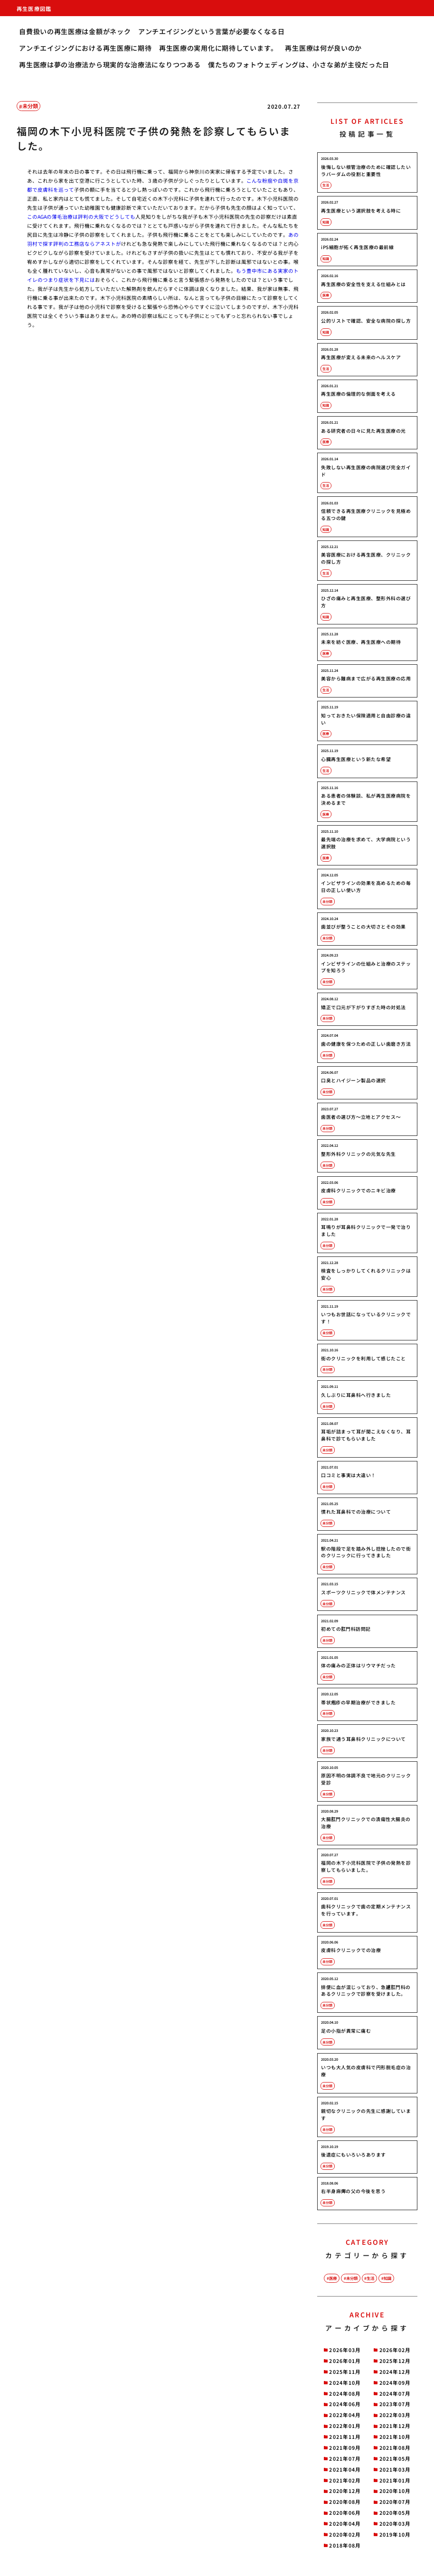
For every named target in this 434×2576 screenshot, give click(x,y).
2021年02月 (344, 2480)
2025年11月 (344, 2371)
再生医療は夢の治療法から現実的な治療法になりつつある (109, 64)
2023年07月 (395, 2404)
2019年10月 (395, 2534)
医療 (333, 2278)
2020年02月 (344, 2534)
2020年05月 (395, 2512)
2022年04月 (344, 2414)
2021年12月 (395, 2425)
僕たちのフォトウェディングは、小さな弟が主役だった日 (298, 64)
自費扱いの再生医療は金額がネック (75, 31)
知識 (387, 2278)
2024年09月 (395, 2382)
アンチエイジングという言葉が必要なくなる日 (211, 31)
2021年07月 (344, 2458)
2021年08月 (395, 2447)
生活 (370, 2278)
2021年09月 (344, 2447)
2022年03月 (395, 2414)
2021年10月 (395, 2436)
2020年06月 (344, 2512)
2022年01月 (344, 2425)
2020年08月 (344, 2501)
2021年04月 (344, 2469)
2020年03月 (395, 2523)
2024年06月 (344, 2404)
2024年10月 (344, 2382)
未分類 (30, 106)
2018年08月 (344, 2545)
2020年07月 (395, 2501)
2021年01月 (395, 2480)
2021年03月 (395, 2469)
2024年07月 (395, 2393)
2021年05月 (395, 2458)
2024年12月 (395, 2371)
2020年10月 (395, 2490)
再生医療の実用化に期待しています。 (218, 48)
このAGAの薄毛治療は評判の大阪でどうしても (81, 216)
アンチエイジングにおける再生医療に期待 (85, 48)
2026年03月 (344, 2349)
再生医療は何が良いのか (323, 48)
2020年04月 (344, 2523)
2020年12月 (344, 2490)
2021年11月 (344, 2436)
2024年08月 (344, 2393)
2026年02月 (395, 2349)
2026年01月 (344, 2360)
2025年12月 (395, 2360)
